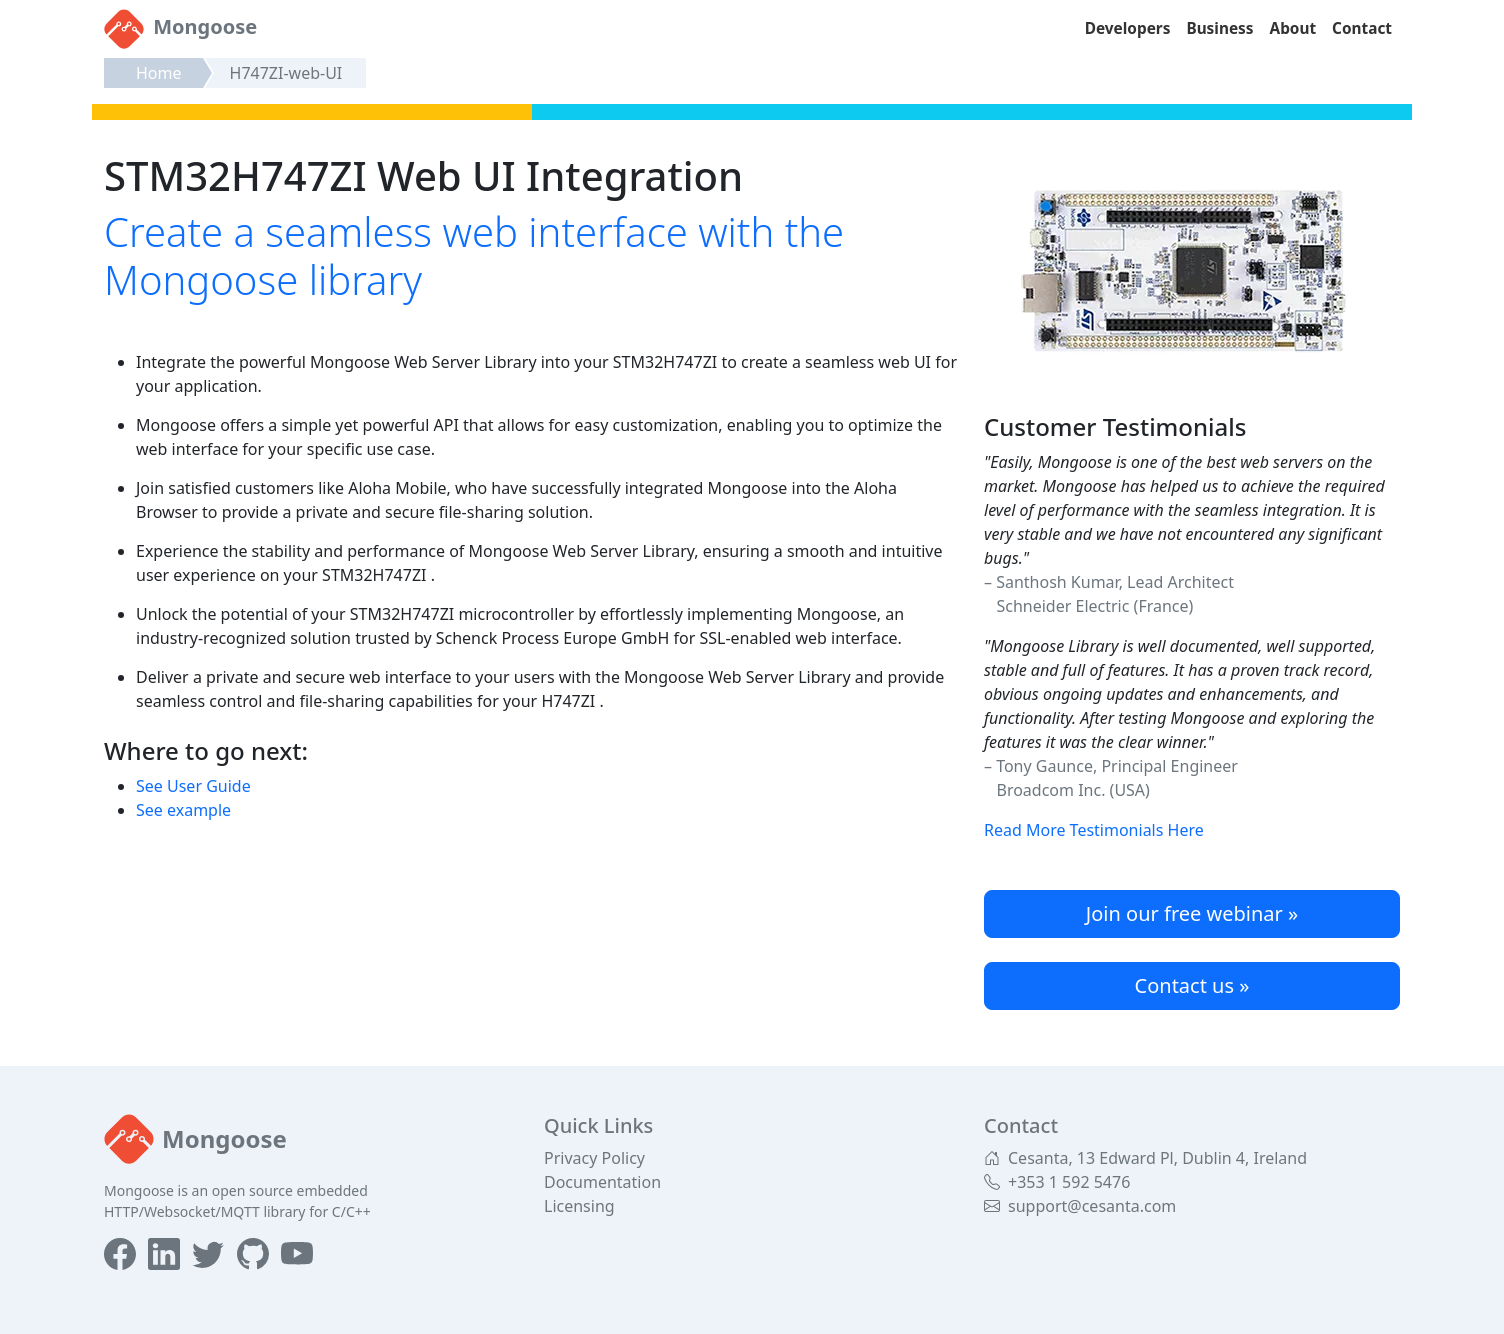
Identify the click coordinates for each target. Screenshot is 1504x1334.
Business (1219, 28)
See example (183, 810)
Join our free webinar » (1192, 913)
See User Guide (193, 786)
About (1293, 28)
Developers (1128, 28)
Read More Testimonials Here (1094, 830)
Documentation (602, 1182)
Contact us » (1192, 985)
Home (159, 73)
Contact (1362, 28)
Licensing (579, 1206)
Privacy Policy (594, 1158)
